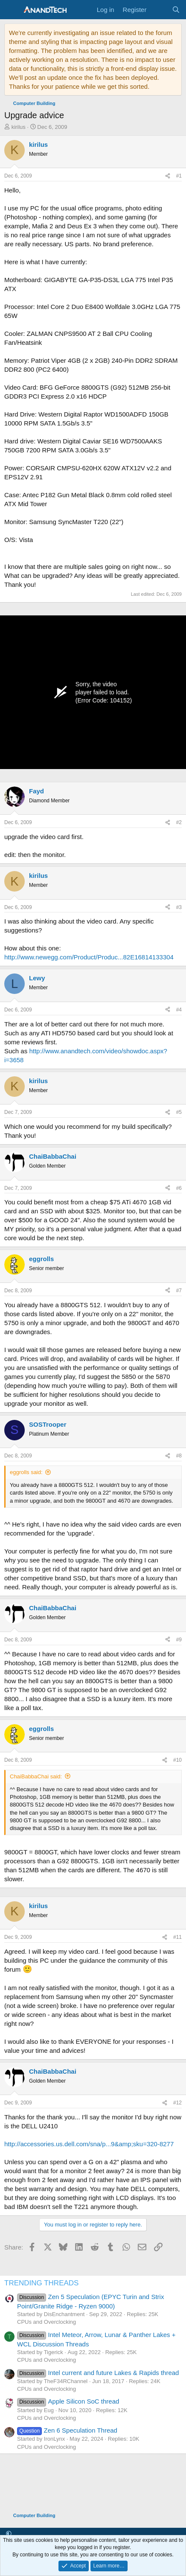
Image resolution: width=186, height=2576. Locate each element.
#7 (179, 1291)
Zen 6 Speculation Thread (67, 2430)
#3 (179, 907)
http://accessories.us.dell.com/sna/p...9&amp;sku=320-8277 (89, 2144)
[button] (8, 2534)
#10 (177, 1760)
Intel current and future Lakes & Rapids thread (98, 2372)
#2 (179, 822)
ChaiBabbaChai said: (36, 1776)
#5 (179, 1112)
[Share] (167, 176)
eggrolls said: (26, 1472)
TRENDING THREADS (41, 2283)
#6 (179, 1188)
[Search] (176, 9)
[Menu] (12, 9)
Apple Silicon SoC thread (68, 2401)
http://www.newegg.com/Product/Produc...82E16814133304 (89, 957)
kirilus (19, 127)
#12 (177, 2103)
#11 (177, 1937)
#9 (179, 1640)
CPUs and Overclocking (46, 2322)
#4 (179, 1010)
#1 (179, 176)
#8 (179, 1456)
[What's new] (159, 9)
